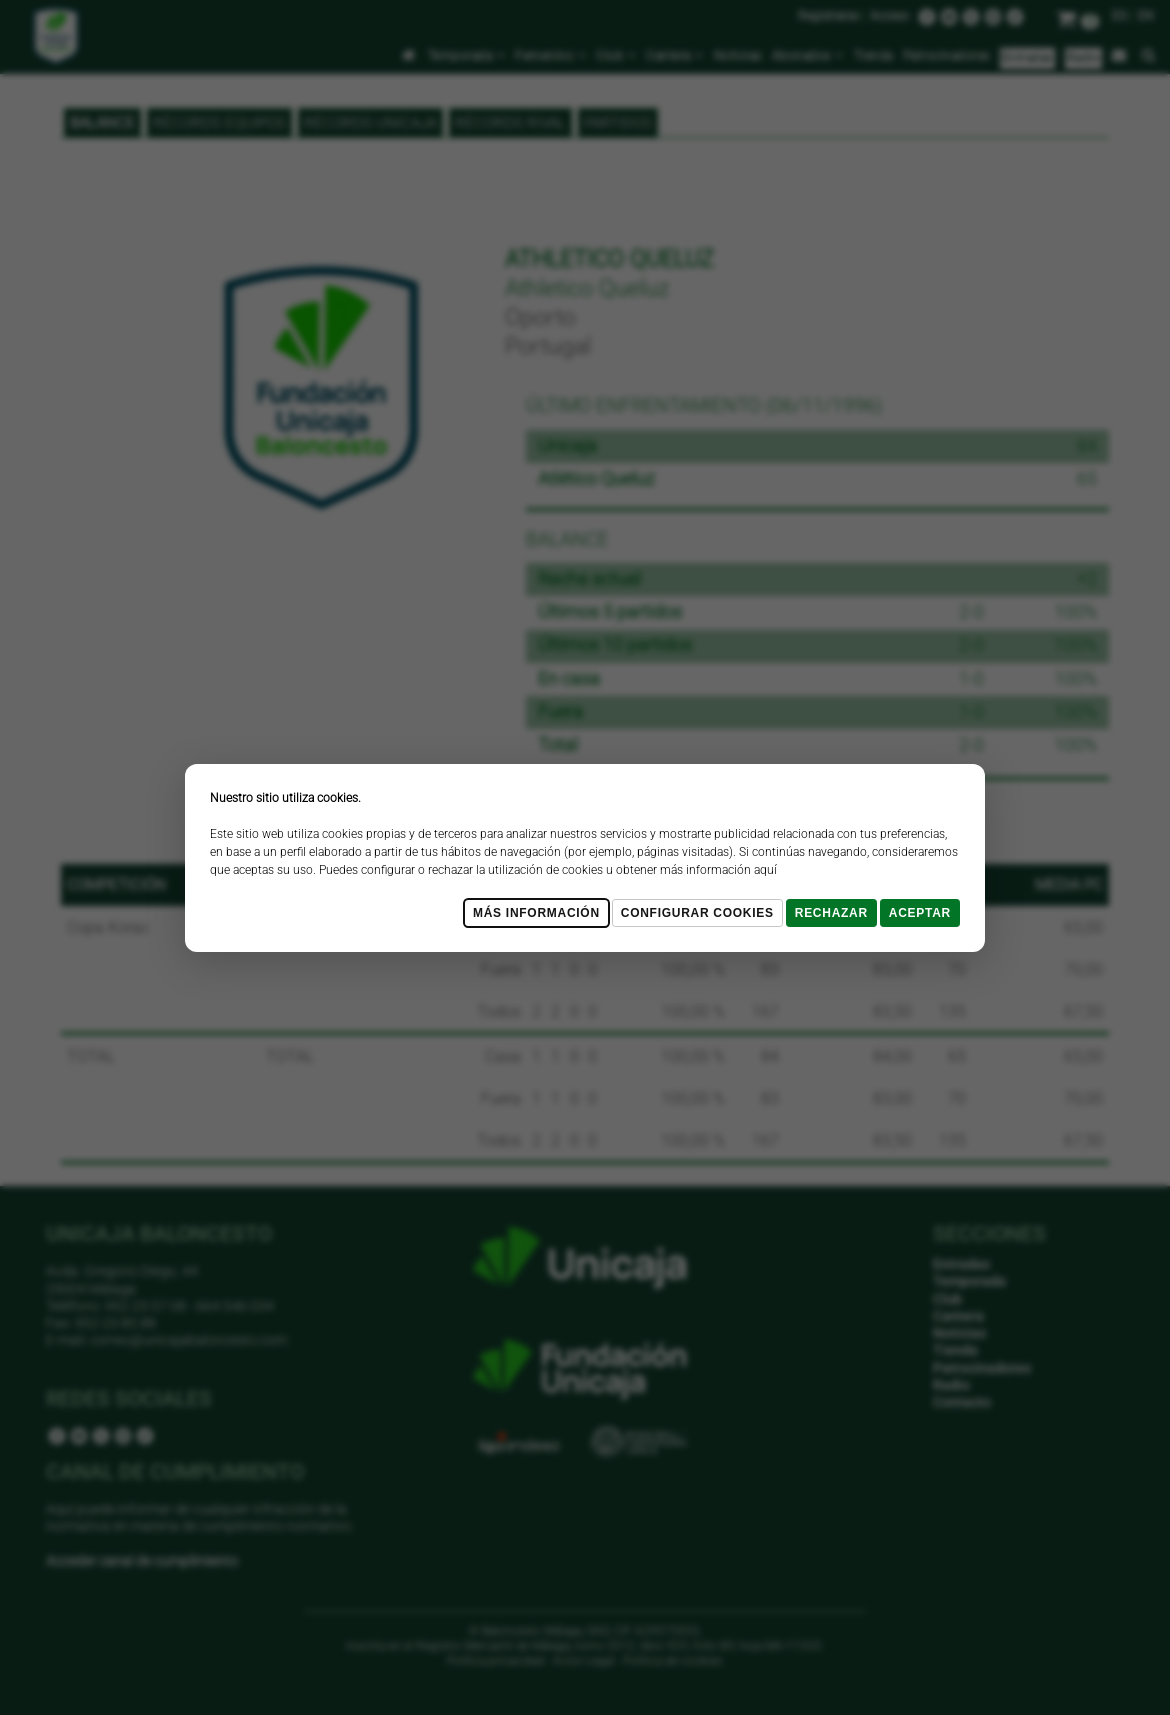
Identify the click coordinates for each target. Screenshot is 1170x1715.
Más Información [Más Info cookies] (536, 913)
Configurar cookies (697, 913)
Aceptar (920, 913)
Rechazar (831, 913)
